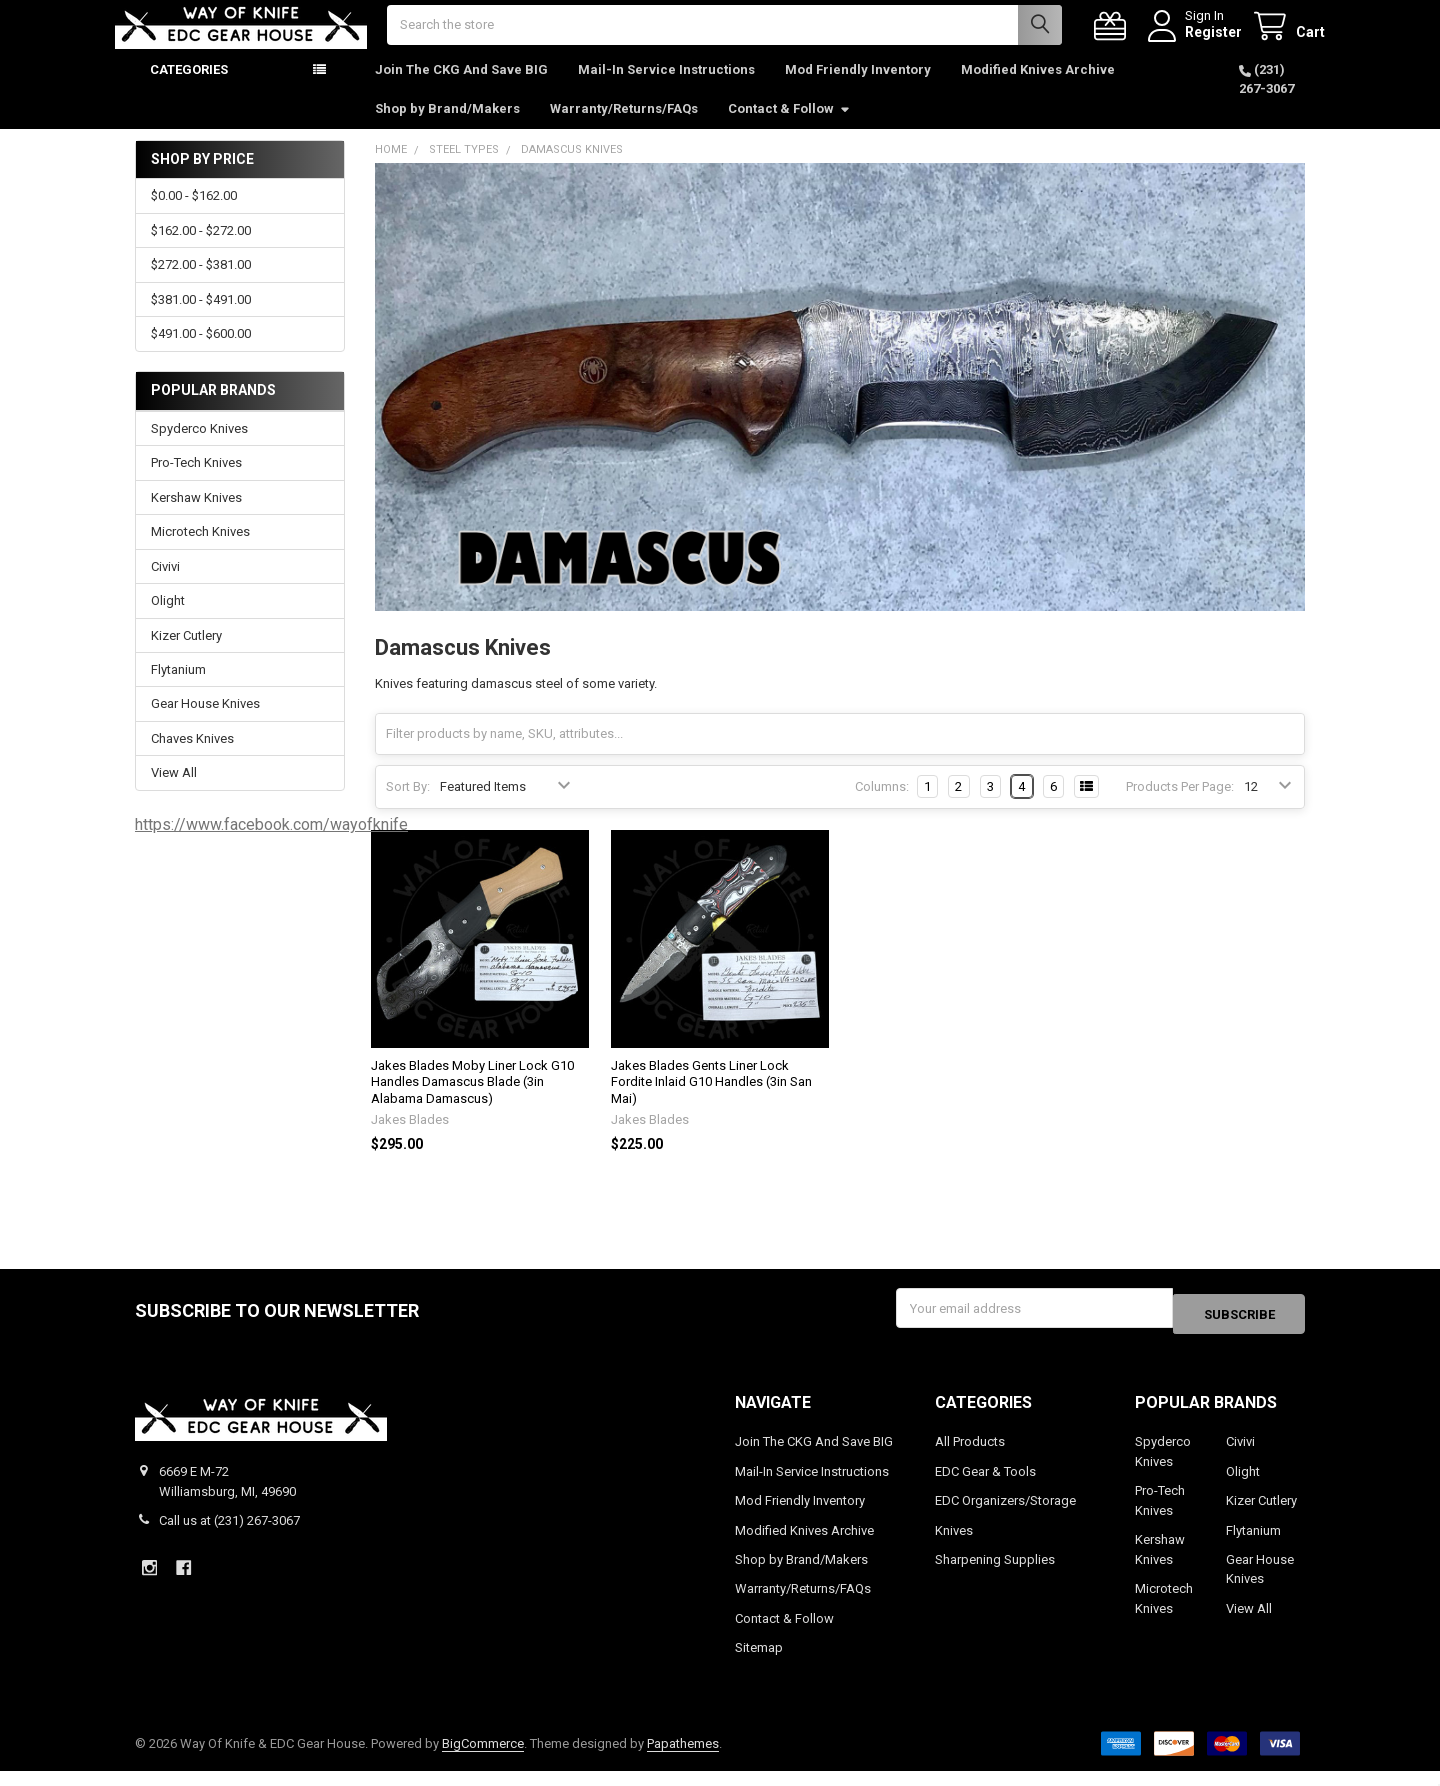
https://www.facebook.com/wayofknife (271, 844)
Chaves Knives (192, 758)
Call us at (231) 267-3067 (229, 1534)
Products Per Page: (1180, 806)
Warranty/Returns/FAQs (624, 128)
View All (174, 792)
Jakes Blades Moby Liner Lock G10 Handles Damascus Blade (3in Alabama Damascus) (472, 1102)
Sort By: (408, 806)
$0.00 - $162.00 (194, 215)
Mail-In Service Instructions (666, 89)
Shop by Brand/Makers (447, 128)
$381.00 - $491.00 (201, 319)
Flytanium (178, 689)
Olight (168, 620)
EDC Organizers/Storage (1005, 1514)
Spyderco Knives (199, 448)
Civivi (165, 586)
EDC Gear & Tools (985, 1485)
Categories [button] (189, 89)
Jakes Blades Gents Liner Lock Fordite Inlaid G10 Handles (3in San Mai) (711, 1102)
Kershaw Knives (196, 517)
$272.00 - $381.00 (201, 284)
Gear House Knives (205, 723)
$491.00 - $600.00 (201, 353)
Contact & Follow (789, 128)
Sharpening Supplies (995, 1573)
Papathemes (683, 1757)
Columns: (882, 806)
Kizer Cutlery (186, 654)
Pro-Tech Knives (196, 482)
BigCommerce (483, 1757)
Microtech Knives (200, 551)
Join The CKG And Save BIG (461, 89)
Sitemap (759, 1662)
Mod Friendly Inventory (858, 89)
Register (1193, 42)
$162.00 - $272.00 (201, 250)
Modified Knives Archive (1038, 89)
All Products (970, 1455)
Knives (954, 1544)
